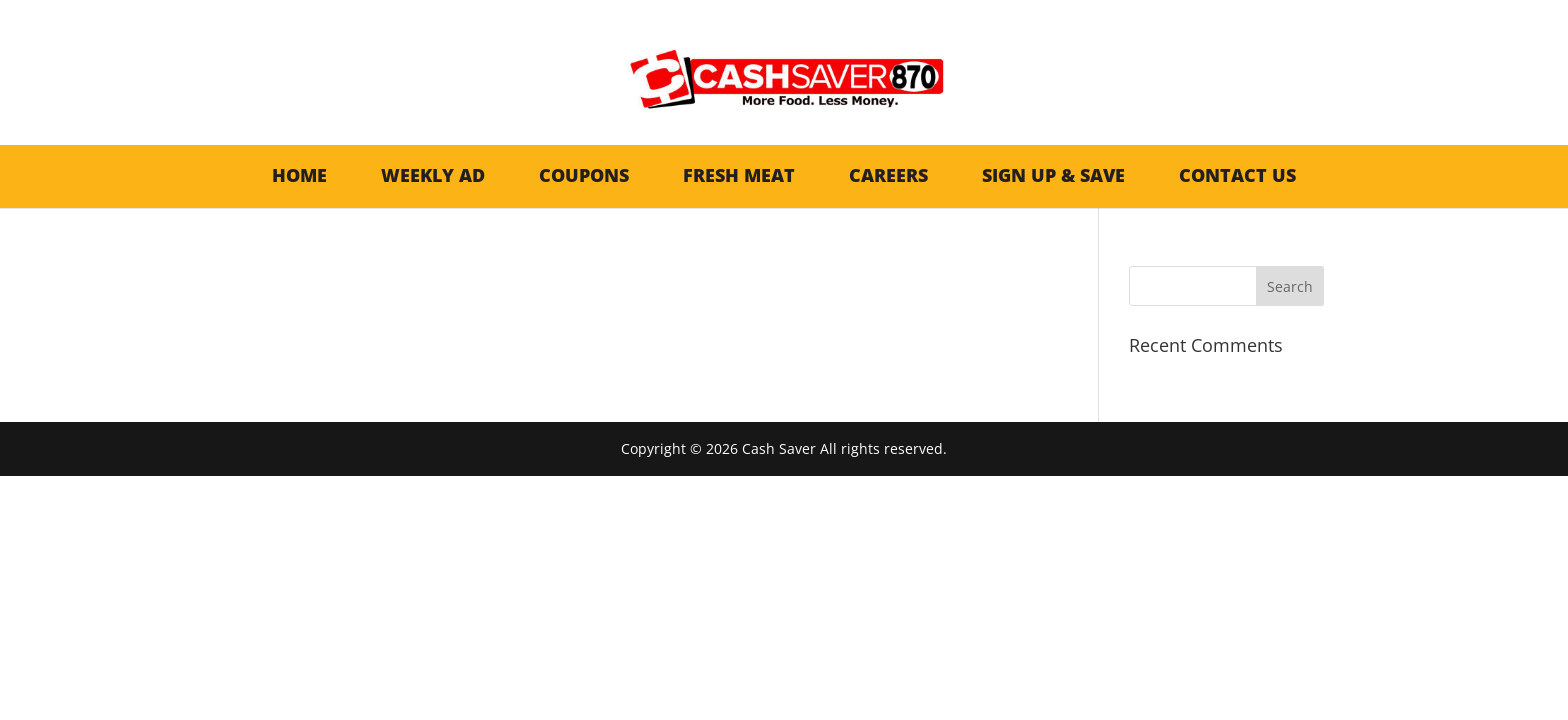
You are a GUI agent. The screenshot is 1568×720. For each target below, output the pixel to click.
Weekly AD (433, 175)
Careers (888, 175)
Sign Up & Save (1053, 175)
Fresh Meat (739, 175)
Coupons (584, 175)
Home (299, 175)
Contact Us (1237, 175)
